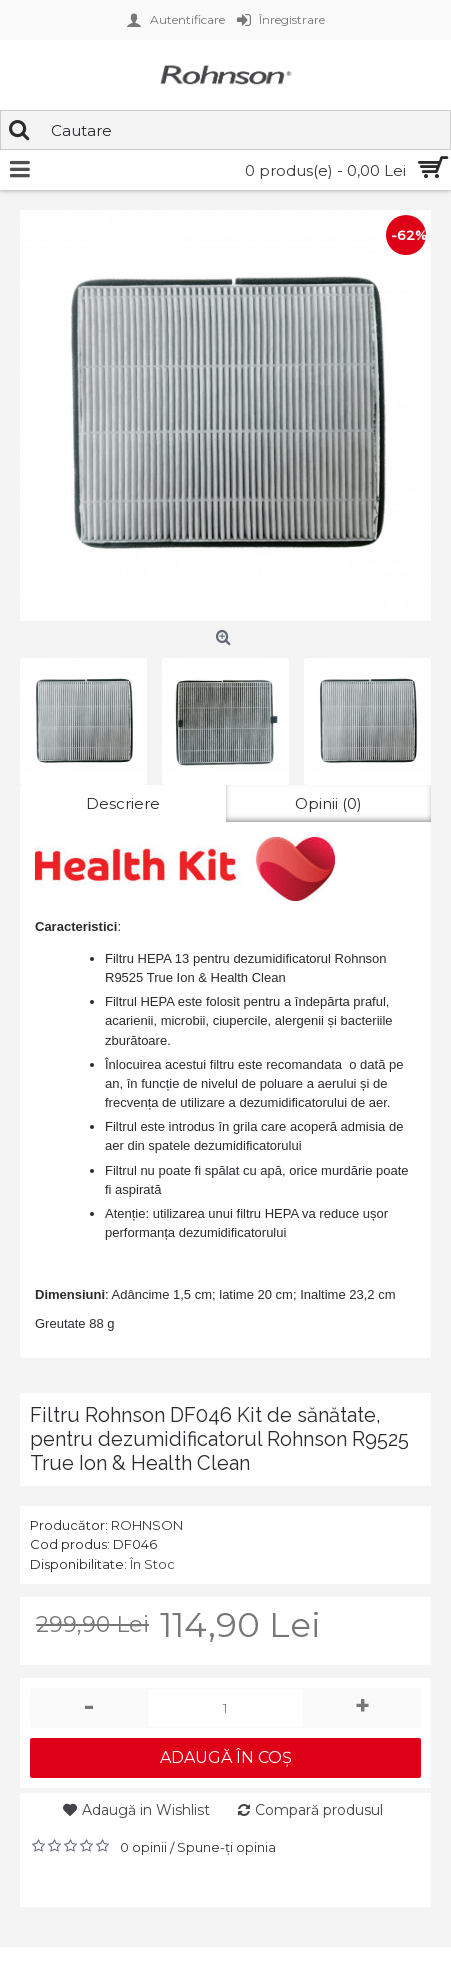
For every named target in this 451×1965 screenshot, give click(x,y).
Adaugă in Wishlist (146, 1810)
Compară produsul (319, 1810)
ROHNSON (147, 1525)
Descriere (123, 803)
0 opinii (143, 1847)
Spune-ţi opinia (226, 1847)
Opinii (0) (328, 803)
